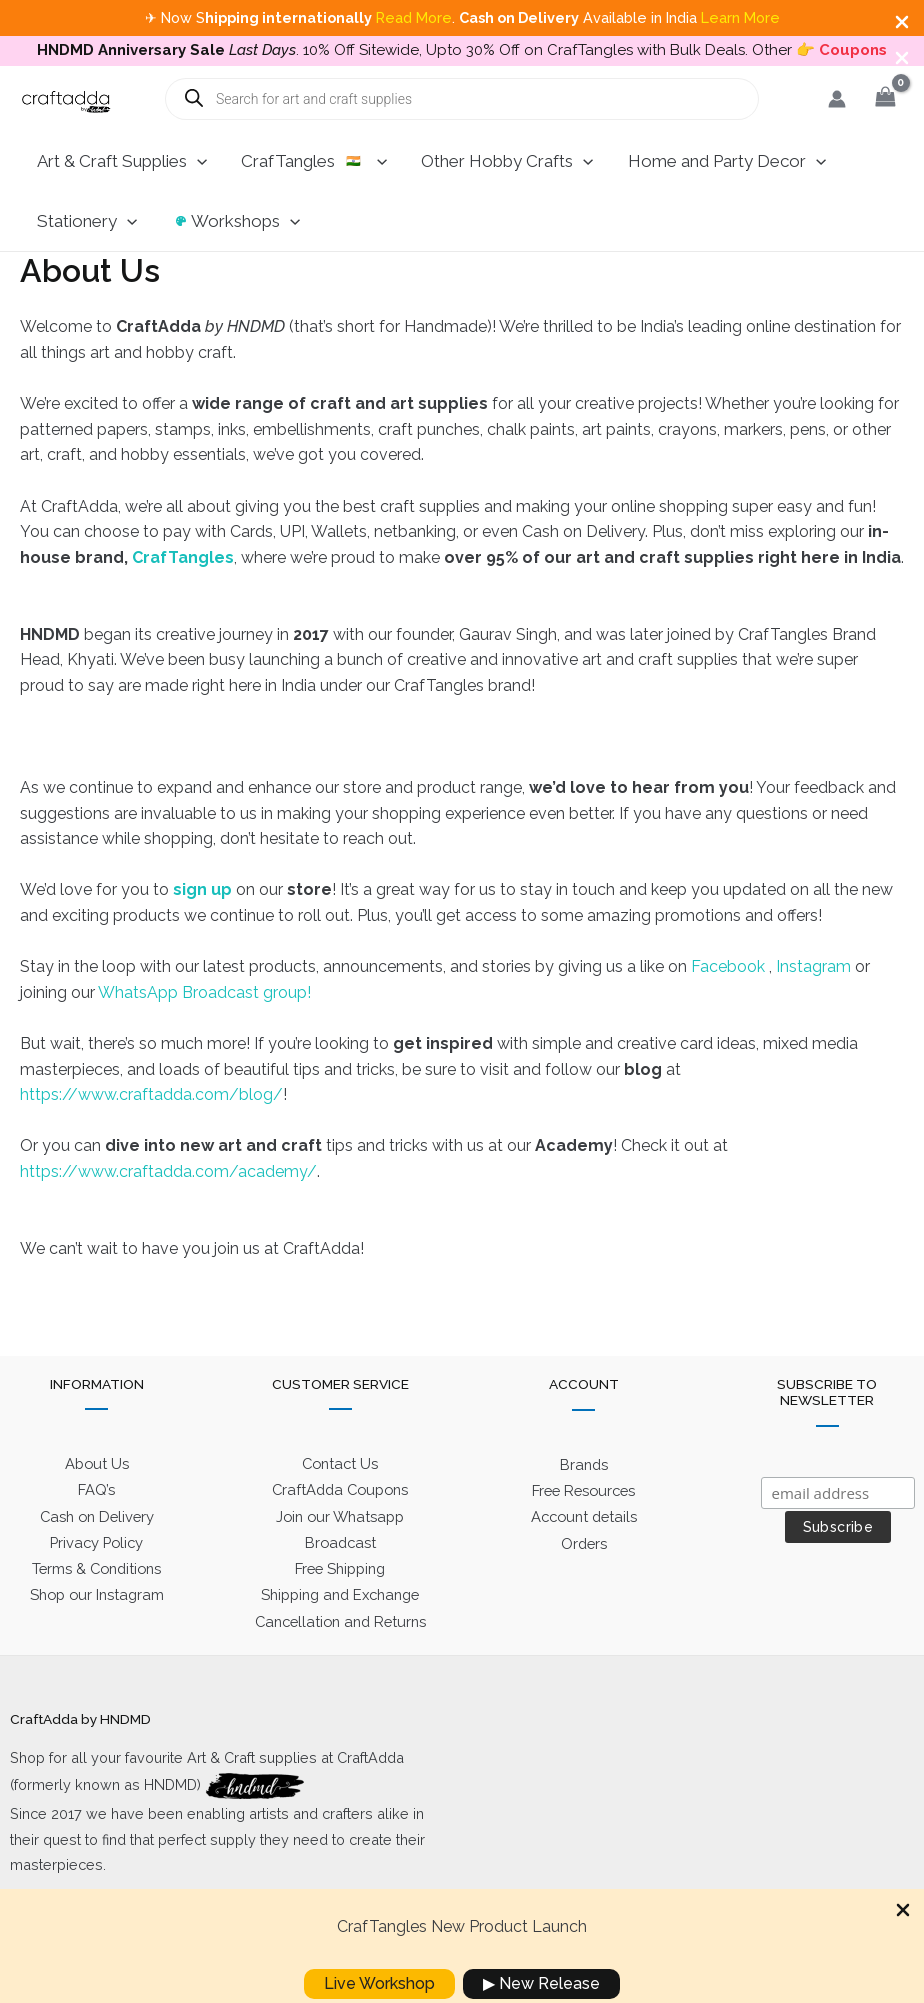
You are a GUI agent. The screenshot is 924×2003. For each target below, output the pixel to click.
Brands (584, 1502)
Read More (414, 17)
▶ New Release (541, 1983)
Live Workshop (379, 1983)
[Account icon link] (837, 132)
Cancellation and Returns (340, 1655)
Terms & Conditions (96, 1604)
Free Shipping (340, 1604)
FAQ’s (97, 1527)
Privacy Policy (97, 1578)
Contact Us (340, 1502)
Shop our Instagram (96, 1630)
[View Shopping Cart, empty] (885, 132)
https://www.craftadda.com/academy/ (168, 1205)
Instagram (815, 1000)
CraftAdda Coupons (340, 1527)
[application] (197, 195)
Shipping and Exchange (340, 1630)
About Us (96, 1502)
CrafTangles (183, 590)
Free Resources (583, 1528)
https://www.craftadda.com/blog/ (151, 1128)
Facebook (730, 1000)
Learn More (740, 17)
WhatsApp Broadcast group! (204, 1026)
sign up (202, 923)
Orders (584, 1579)
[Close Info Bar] (902, 23)
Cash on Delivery (96, 1553)
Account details (584, 1554)
